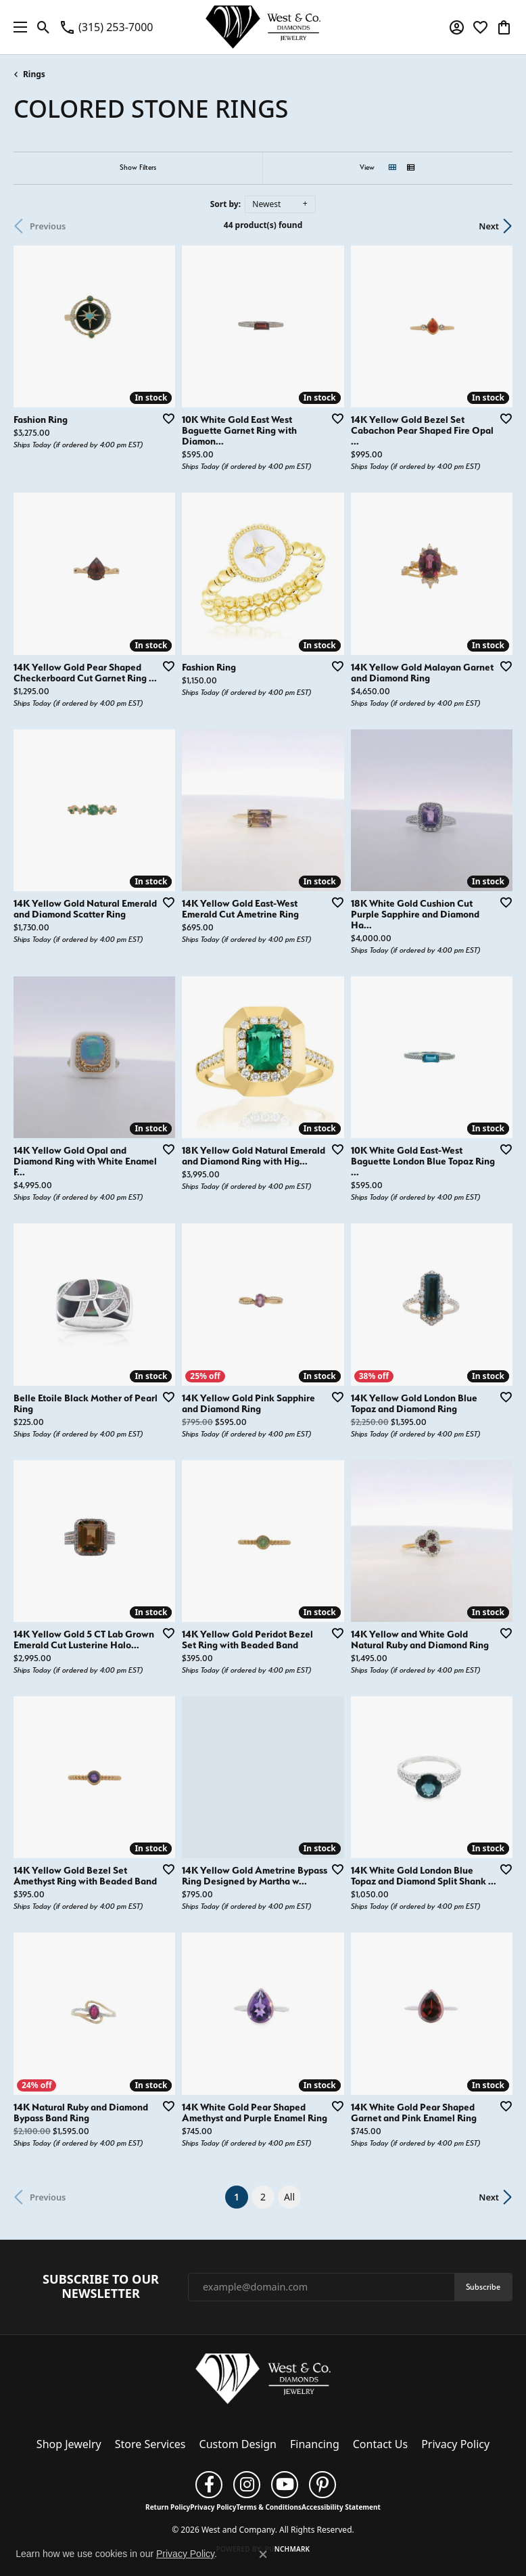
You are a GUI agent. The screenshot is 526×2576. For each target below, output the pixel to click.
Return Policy (167, 2507)
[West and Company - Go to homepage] (263, 2381)
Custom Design (238, 2444)
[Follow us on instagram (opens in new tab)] (246, 2484)
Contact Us (380, 2444)
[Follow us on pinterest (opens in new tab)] (322, 2484)
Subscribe (483, 2287)
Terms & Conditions (269, 2507)
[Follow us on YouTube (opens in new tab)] (284, 2484)
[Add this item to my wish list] (164, 418)
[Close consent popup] (263, 2554)
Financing (314, 2444)
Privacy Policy (455, 2444)
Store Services (150, 2444)
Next (489, 226)
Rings (34, 74)
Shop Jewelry (69, 2444)
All (289, 2196)
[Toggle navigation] (17, 27)
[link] (106, 27)
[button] (43, 27)
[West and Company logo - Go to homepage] (263, 27)
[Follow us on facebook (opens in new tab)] (208, 2484)
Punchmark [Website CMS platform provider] (287, 2549)
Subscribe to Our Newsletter (101, 2286)
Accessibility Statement (341, 2507)
